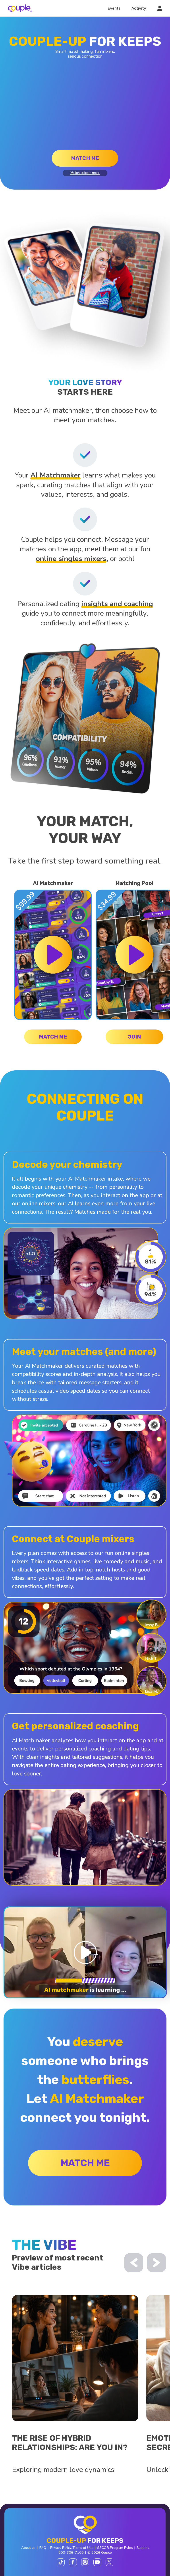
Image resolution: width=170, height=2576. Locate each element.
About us (28, 2547)
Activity (138, 8)
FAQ (42, 2547)
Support (143, 2547)
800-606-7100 (71, 2552)
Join (134, 1037)
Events (114, 8)
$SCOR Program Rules (115, 2547)
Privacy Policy (60, 2547)
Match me (85, 158)
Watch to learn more (85, 173)
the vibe (44, 2244)
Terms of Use (83, 2547)
